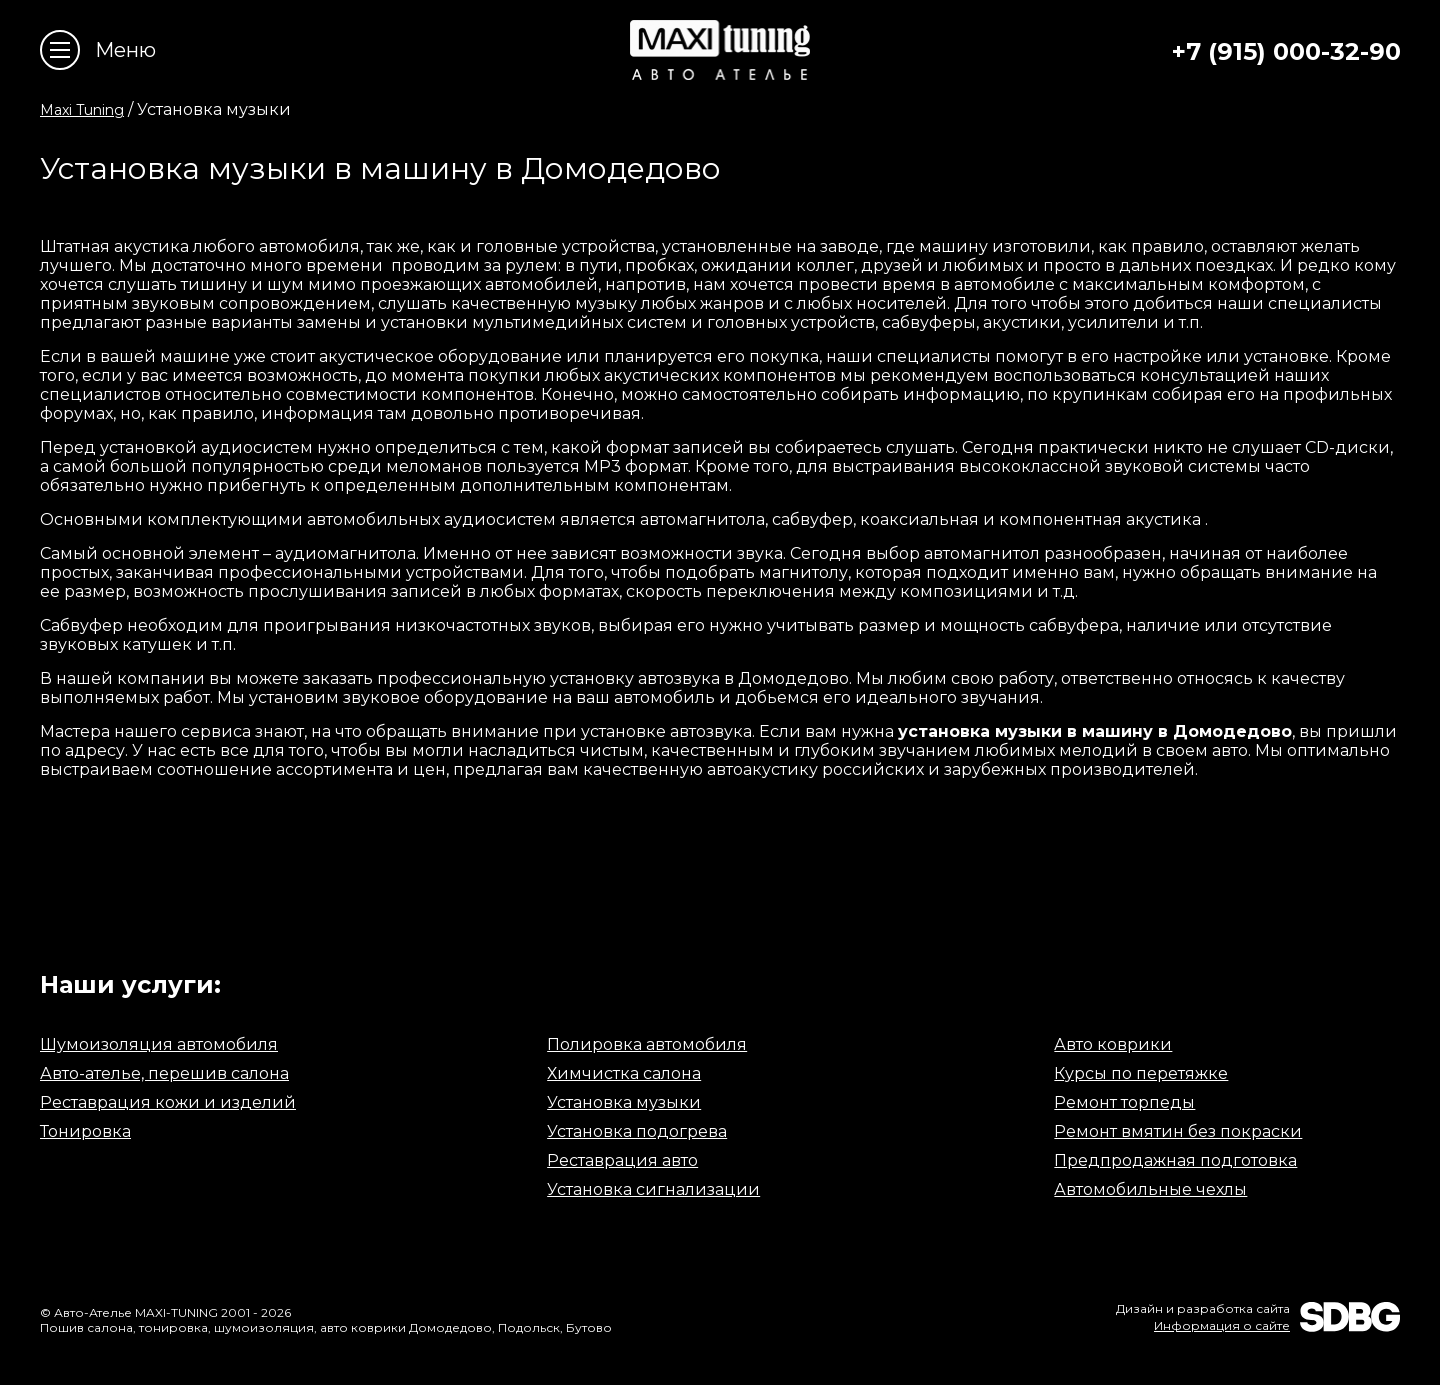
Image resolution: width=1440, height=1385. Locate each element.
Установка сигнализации (653, 1189)
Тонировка (85, 1131)
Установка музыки (624, 1102)
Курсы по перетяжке (1141, 1073)
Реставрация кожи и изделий (168, 1102)
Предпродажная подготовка (1175, 1160)
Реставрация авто (622, 1160)
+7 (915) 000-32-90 (1286, 51)
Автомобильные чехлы (1150, 1189)
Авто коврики (1113, 1044)
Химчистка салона (624, 1073)
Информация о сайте (1222, 1325)
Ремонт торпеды (1124, 1102)
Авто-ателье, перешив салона (164, 1073)
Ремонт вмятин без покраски (1178, 1131)
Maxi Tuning (82, 110)
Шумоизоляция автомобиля (159, 1044)
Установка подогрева (637, 1131)
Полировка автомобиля (647, 1044)
